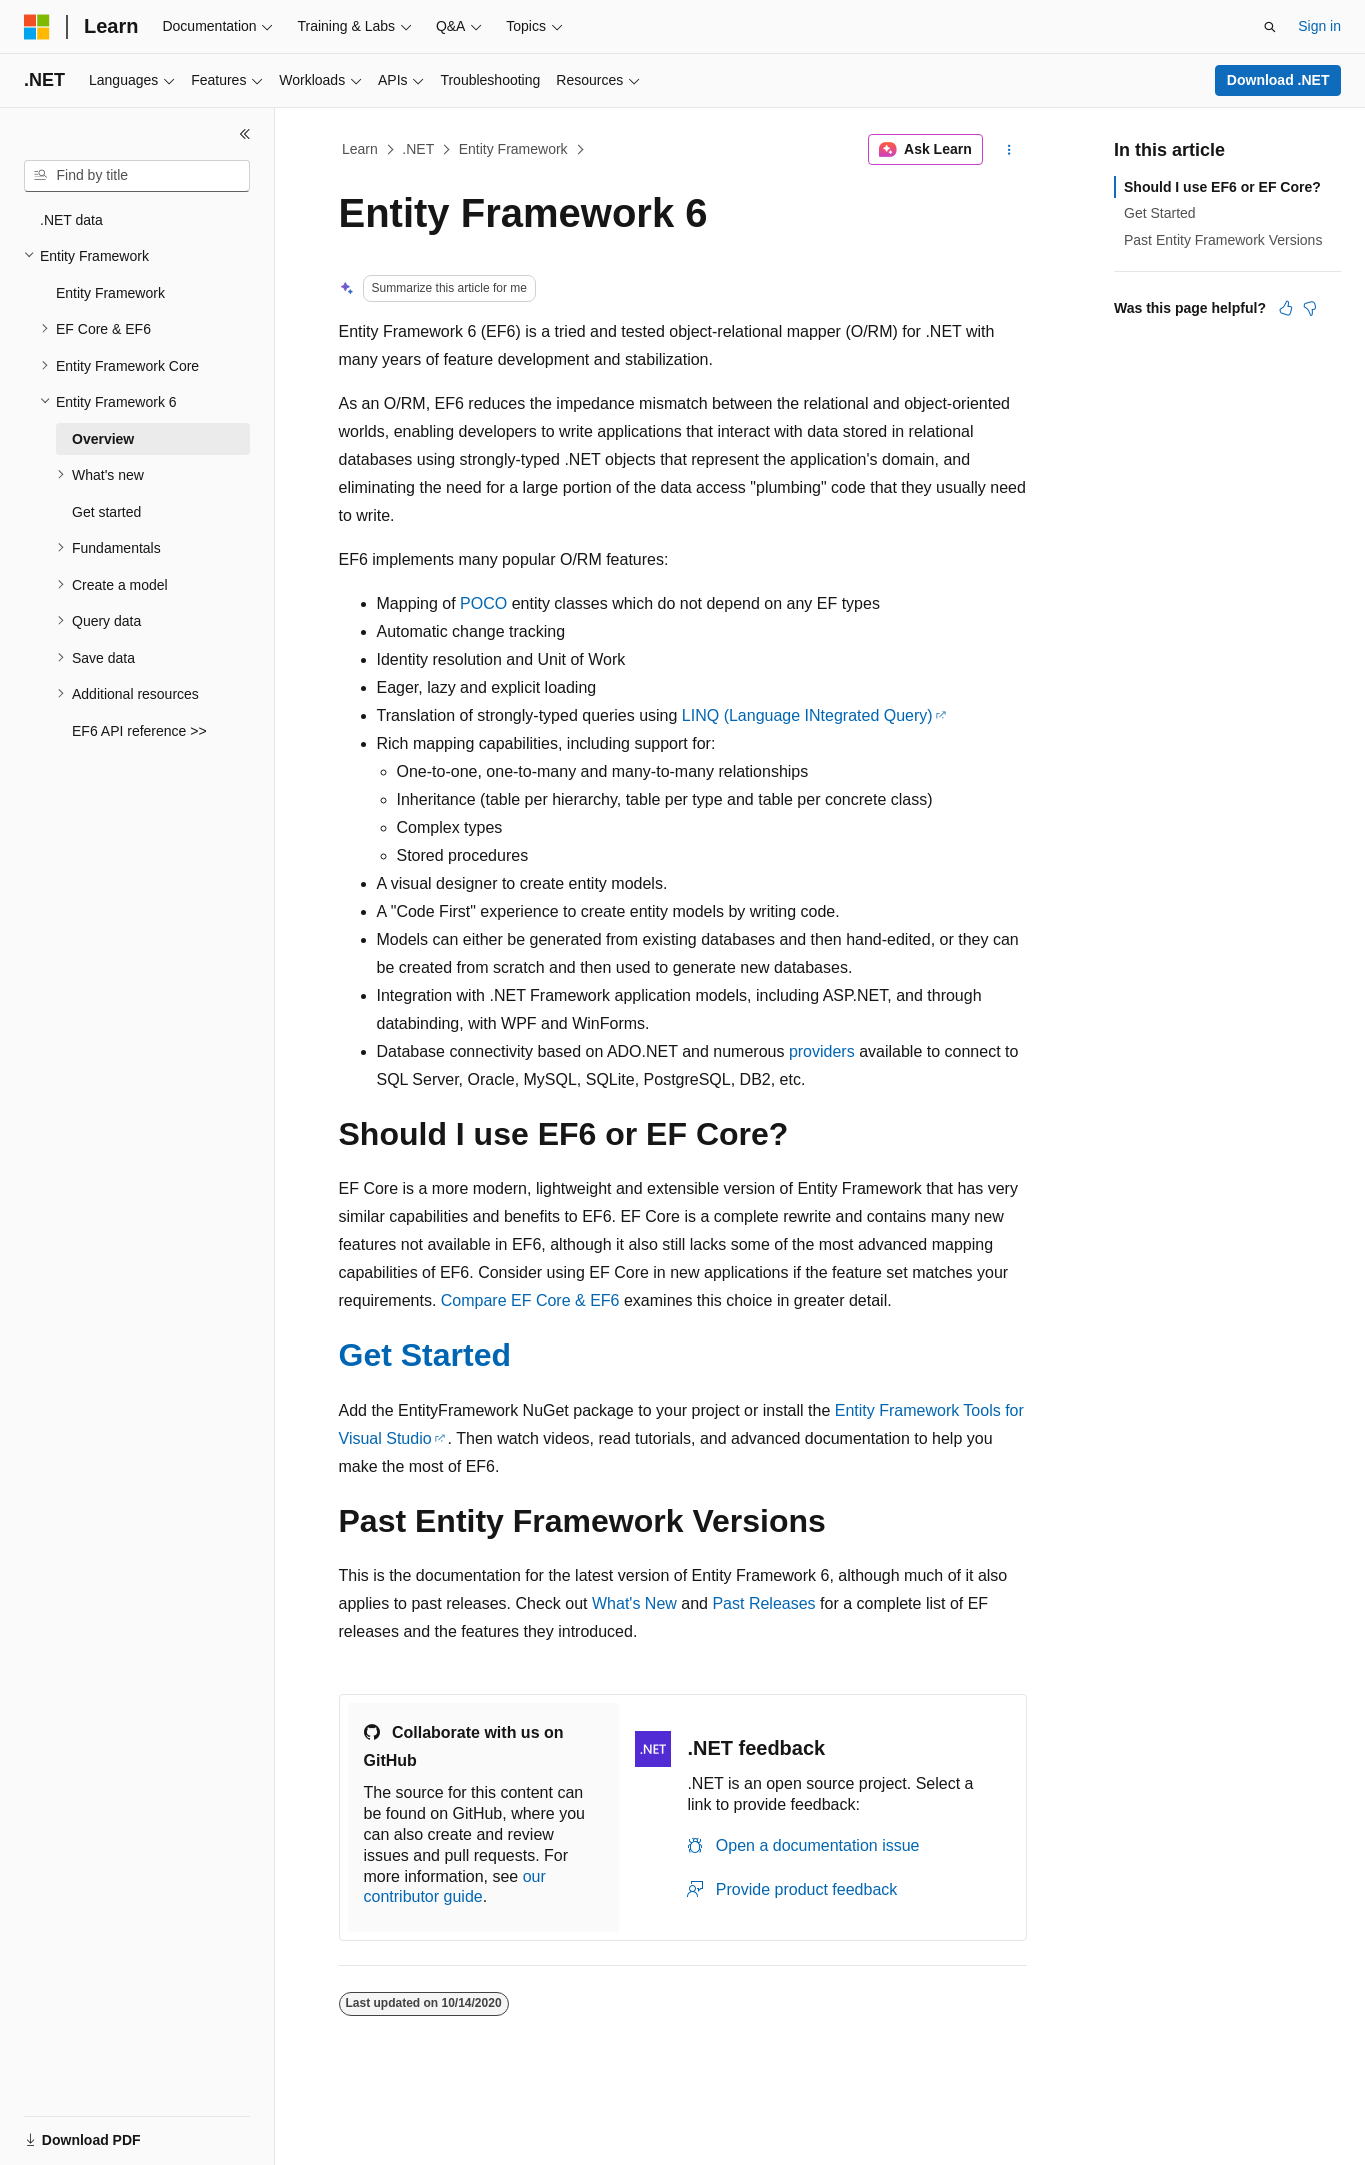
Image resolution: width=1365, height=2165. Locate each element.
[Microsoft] (37, 27)
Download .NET (1278, 80)
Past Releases (763, 1603)
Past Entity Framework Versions (1223, 240)
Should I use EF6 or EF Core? (1222, 187)
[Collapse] (245, 134)
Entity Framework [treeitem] (110, 293)
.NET (418, 149)
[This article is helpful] (1286, 308)
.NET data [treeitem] (71, 220)
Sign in (1319, 26)
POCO (483, 603)
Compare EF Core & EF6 (530, 1300)
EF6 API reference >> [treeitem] (139, 731)
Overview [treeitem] (103, 439)
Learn (360, 149)
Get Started (425, 1355)
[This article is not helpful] (1310, 308)
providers (822, 1051)
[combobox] (137, 176)
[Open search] (1270, 27)
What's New (634, 1603)
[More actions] (1008, 150)
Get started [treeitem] (106, 512)
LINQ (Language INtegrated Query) (807, 715)
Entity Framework (513, 149)
